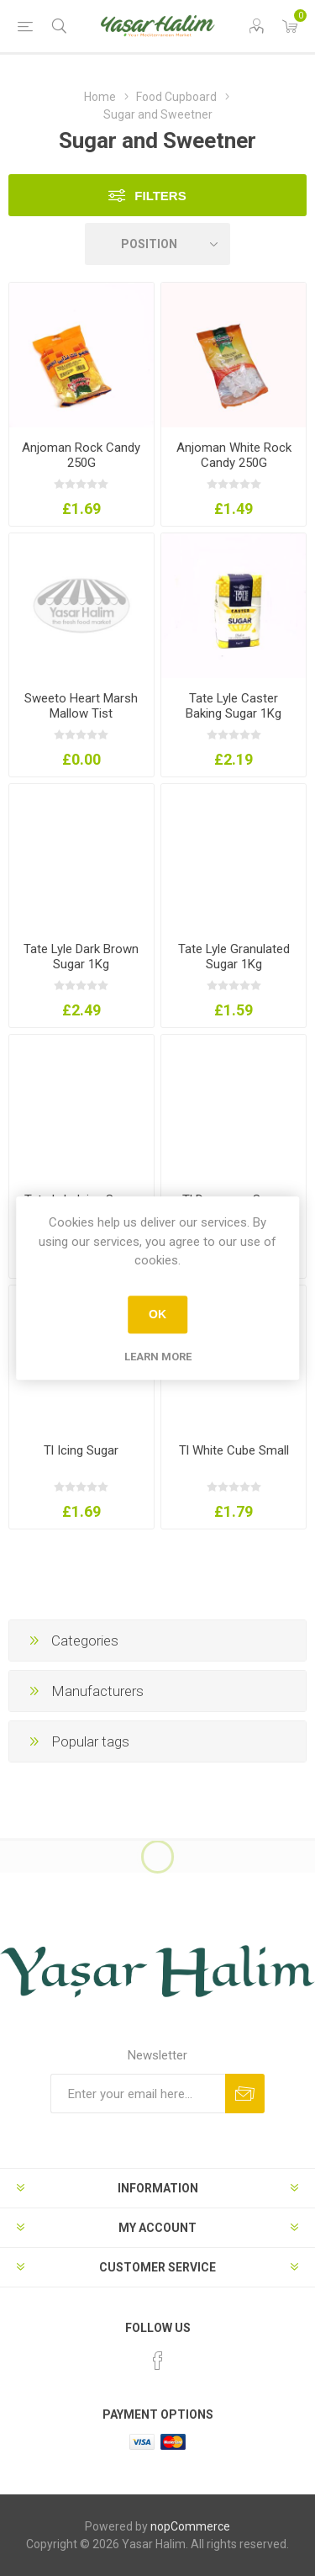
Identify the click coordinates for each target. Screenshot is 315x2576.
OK (157, 1314)
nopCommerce (190, 2526)
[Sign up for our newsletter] (137, 2093)
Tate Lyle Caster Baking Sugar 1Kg (233, 706)
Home (100, 96)
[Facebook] (157, 2360)
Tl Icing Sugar (81, 1450)
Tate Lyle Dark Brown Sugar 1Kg (81, 956)
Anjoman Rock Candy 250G (81, 455)
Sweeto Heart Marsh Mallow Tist (81, 706)
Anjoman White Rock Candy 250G (233, 455)
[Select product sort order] (158, 244)
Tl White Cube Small (234, 1450)
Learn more (158, 1356)
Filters (160, 195)
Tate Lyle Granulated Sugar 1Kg (234, 956)
